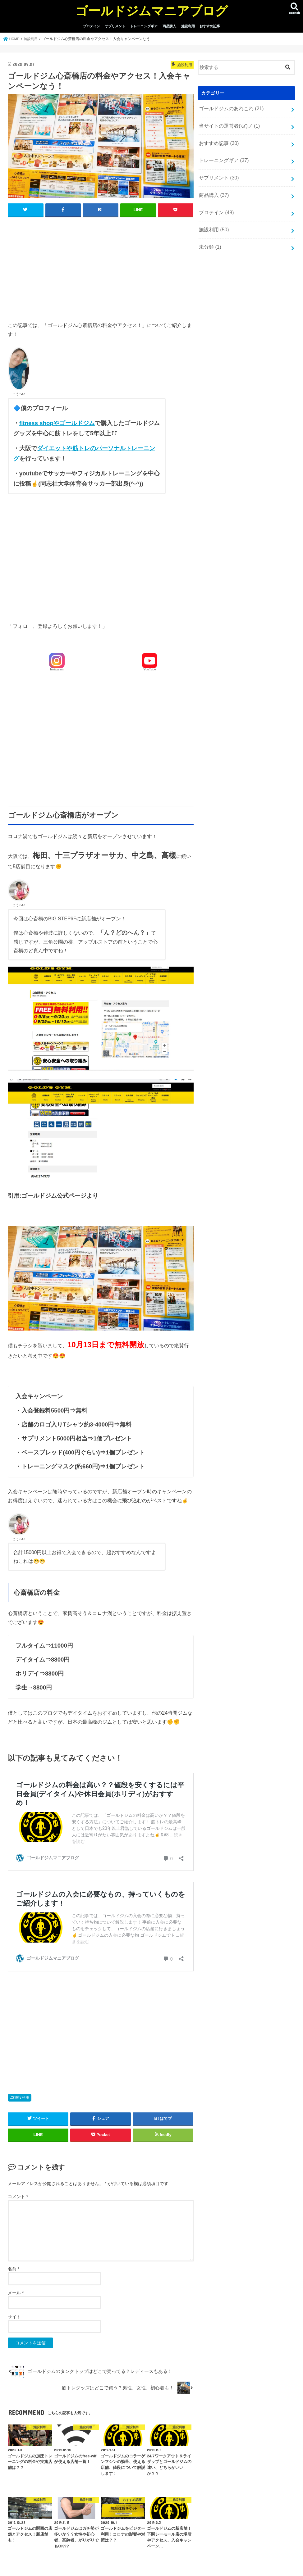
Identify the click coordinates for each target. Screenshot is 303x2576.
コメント (18, 2196)
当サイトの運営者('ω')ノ (227, 124)
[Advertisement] (101, 267)
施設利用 (188, 26)
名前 (13, 2268)
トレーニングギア (144, 26)
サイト (14, 2316)
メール (16, 2292)
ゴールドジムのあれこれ (229, 108)
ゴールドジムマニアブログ (151, 10)
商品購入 (169, 26)
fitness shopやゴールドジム (57, 423)
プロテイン (91, 26)
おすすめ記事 (210, 26)
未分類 (209, 239)
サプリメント (115, 26)
